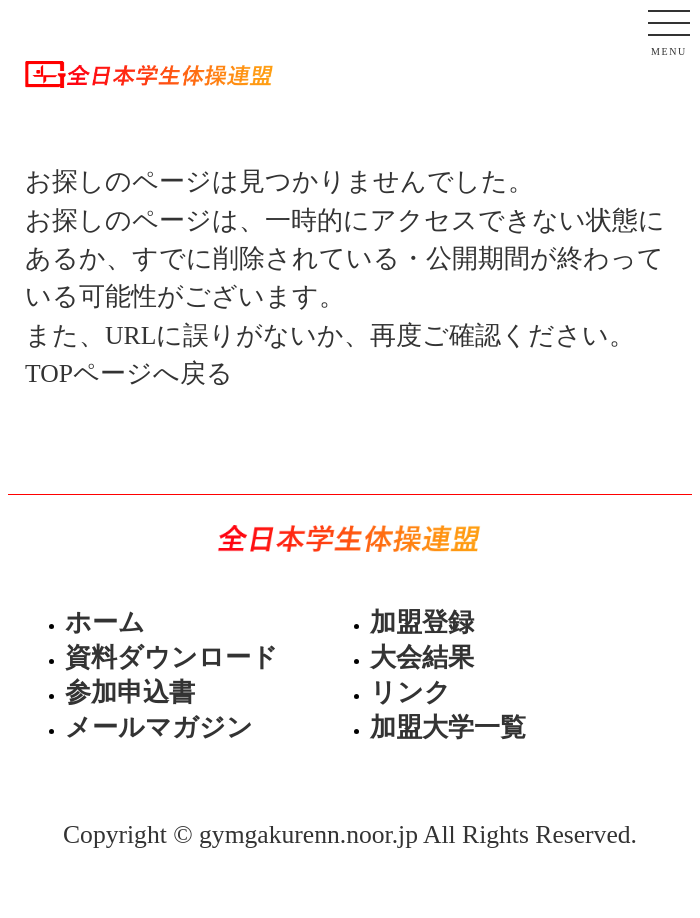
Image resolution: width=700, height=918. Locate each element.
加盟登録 (422, 622)
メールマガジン (159, 727)
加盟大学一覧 (448, 727)
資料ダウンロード (171, 657)
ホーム (105, 622)
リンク (410, 692)
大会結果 (422, 657)
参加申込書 (130, 692)
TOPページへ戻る (129, 373)
